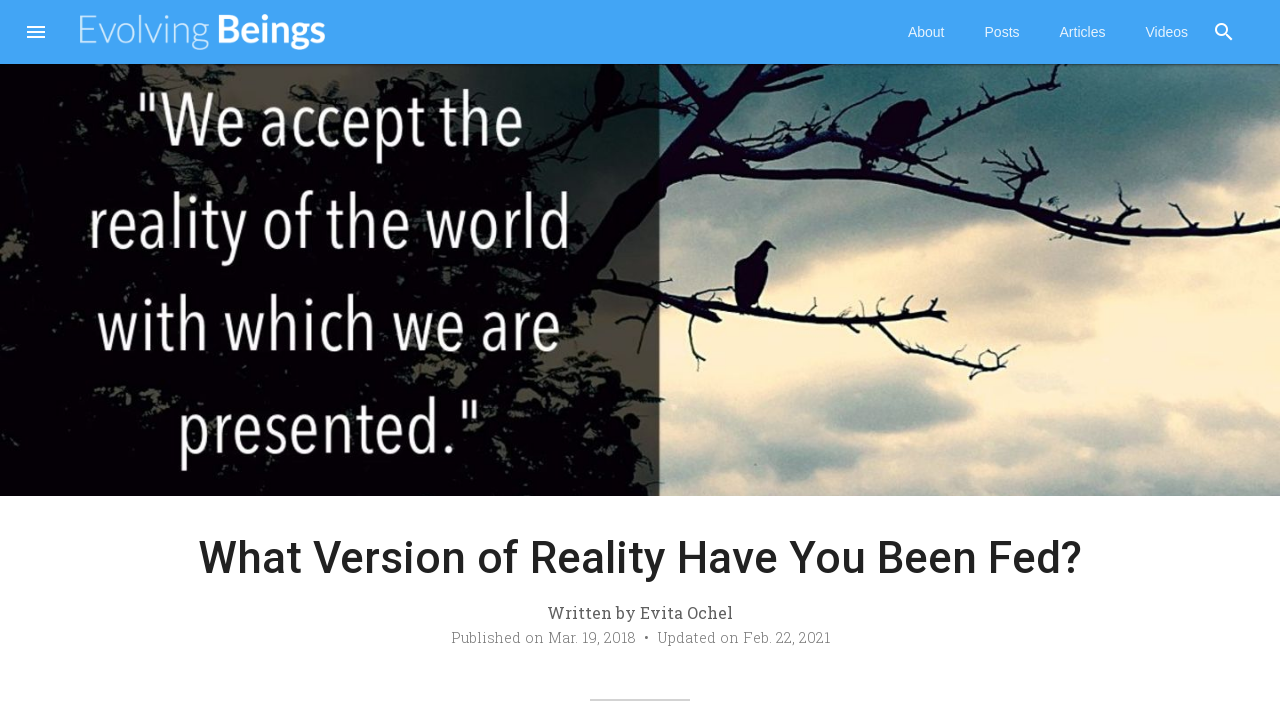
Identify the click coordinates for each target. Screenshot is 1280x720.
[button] (36, 34)
